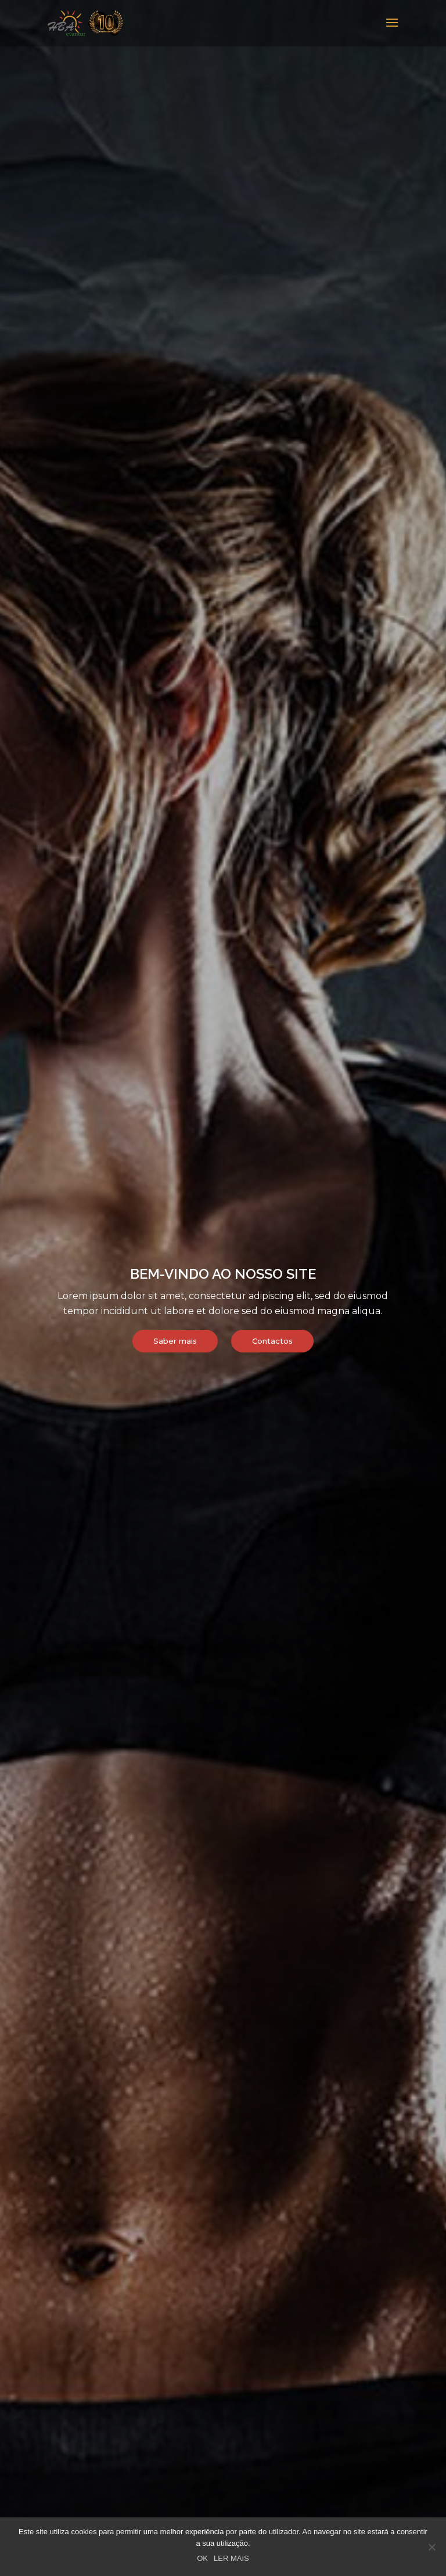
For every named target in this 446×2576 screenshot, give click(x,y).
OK (202, 2558)
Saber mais (175, 1340)
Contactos (272, 1340)
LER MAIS (231, 2558)
